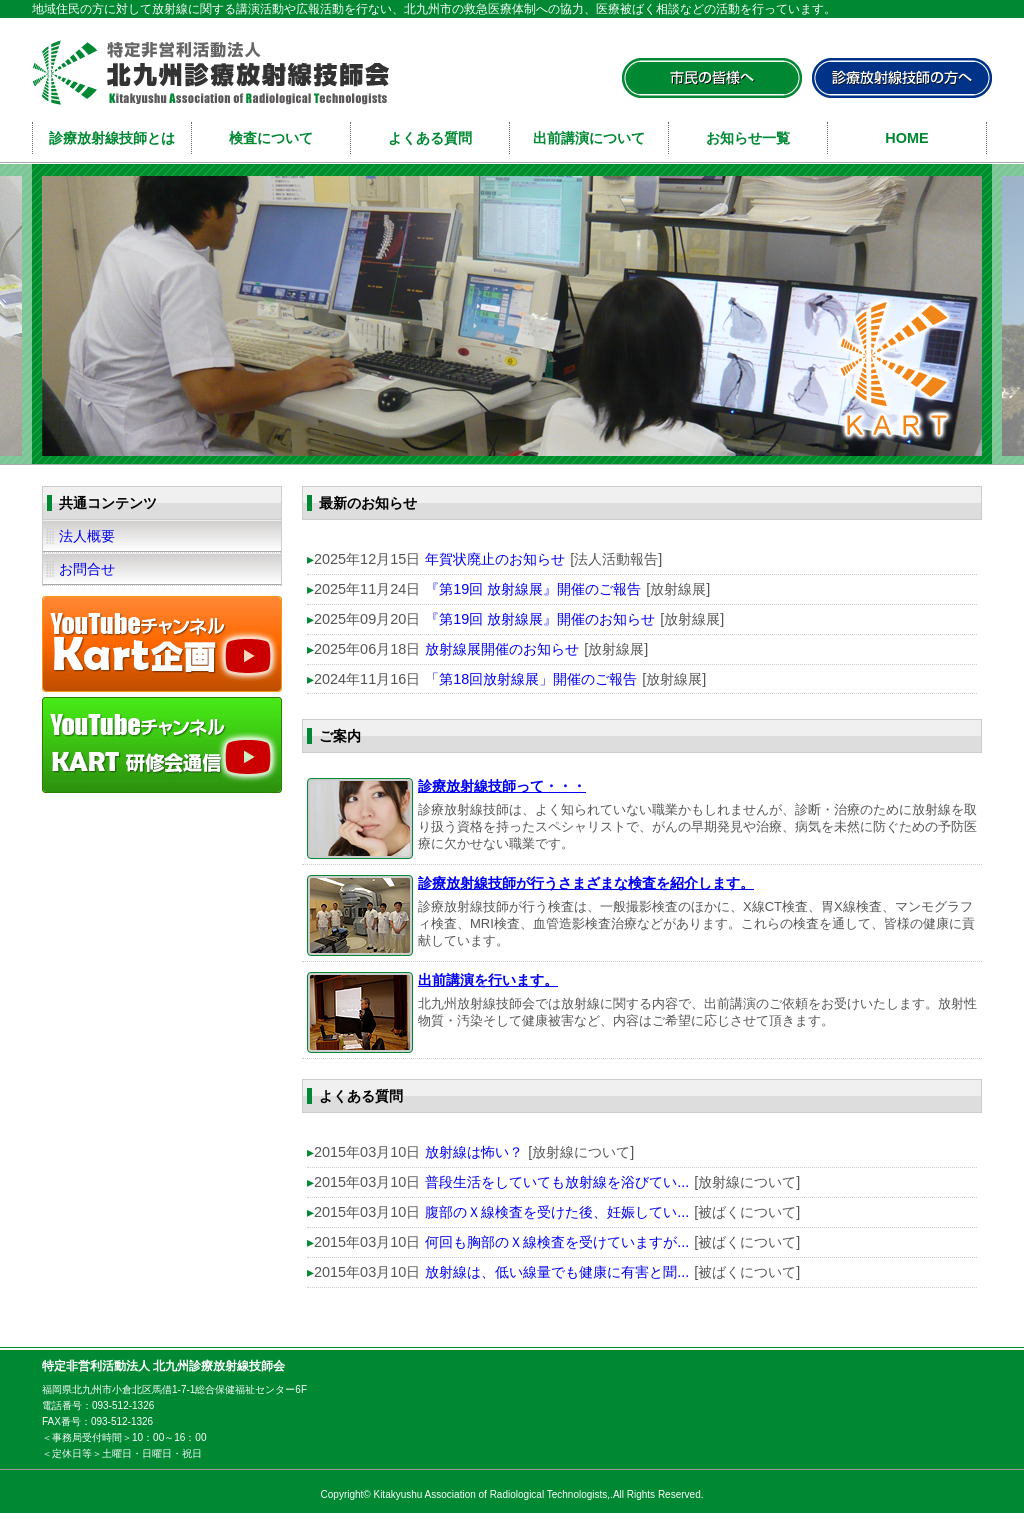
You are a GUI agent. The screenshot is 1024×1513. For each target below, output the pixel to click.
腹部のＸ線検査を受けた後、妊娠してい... (557, 1212)
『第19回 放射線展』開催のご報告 (533, 589)
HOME (906, 138)
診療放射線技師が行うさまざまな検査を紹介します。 (586, 883)
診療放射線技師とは (112, 138)
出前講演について (589, 138)
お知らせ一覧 (748, 138)
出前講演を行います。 (488, 980)
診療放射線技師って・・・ (502, 786)
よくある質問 (430, 138)
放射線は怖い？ (474, 1152)
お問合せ (87, 569)
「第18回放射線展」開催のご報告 (531, 679)
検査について (271, 138)
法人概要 (87, 536)
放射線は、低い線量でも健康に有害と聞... (557, 1272)
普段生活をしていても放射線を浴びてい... (557, 1182)
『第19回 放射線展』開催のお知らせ (540, 619)
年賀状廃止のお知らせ (495, 559)
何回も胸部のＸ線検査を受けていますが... (557, 1242)
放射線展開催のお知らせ (502, 649)
